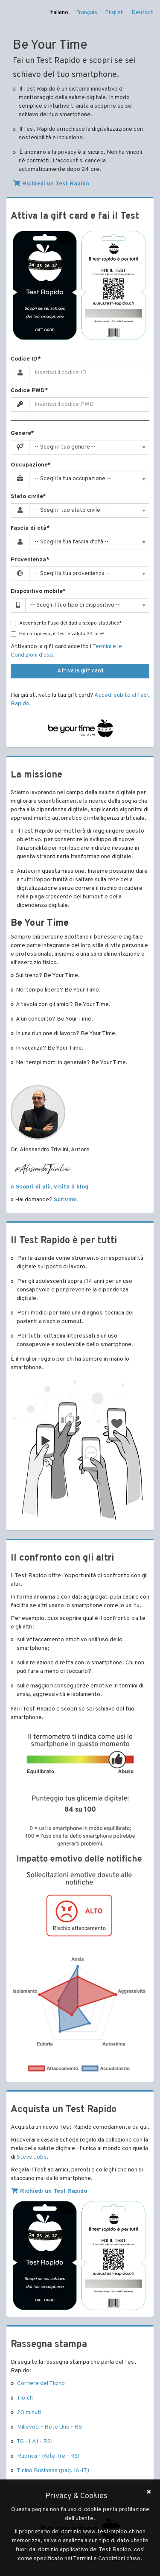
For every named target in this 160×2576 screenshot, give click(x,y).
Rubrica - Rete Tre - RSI (48, 2456)
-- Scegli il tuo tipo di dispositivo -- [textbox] (75, 605)
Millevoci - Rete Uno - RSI (50, 2427)
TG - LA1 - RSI (34, 2441)
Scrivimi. (66, 1199)
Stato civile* (28, 496)
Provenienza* (30, 559)
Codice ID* (26, 359)
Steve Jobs (32, 2157)
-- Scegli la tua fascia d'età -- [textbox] (72, 542)
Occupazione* (31, 465)
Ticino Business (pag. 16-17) (53, 2470)
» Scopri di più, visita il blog (49, 1187)
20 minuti (29, 2412)
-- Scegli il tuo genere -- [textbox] (65, 447)
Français (86, 12)
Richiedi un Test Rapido (51, 184)
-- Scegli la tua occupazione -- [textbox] (73, 478)
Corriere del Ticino (41, 2383)
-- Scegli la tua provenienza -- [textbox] (72, 573)
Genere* (22, 433)
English (114, 12)
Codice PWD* (29, 390)
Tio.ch (25, 2398)
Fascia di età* (30, 528)
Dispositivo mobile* (38, 591)
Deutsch (142, 12)
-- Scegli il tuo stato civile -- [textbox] (70, 510)
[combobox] (89, 447)
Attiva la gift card (80, 671)
